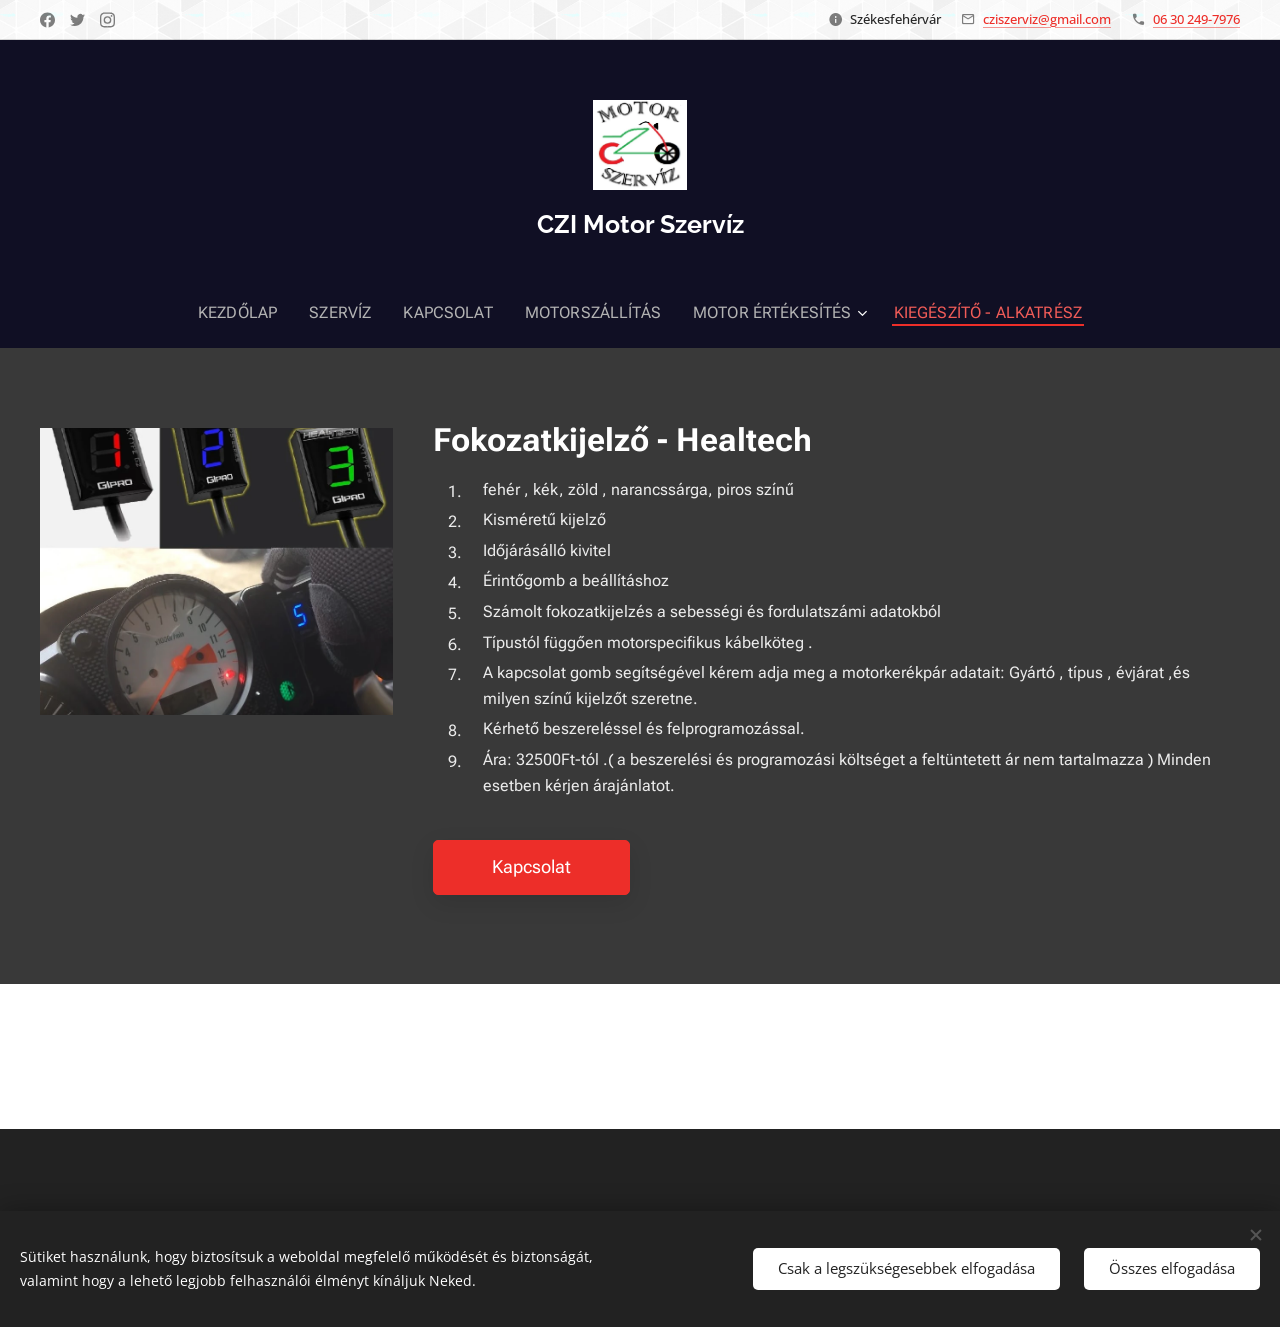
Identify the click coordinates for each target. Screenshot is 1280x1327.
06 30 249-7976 (1196, 19)
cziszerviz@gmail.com (1047, 19)
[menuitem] (264, 313)
